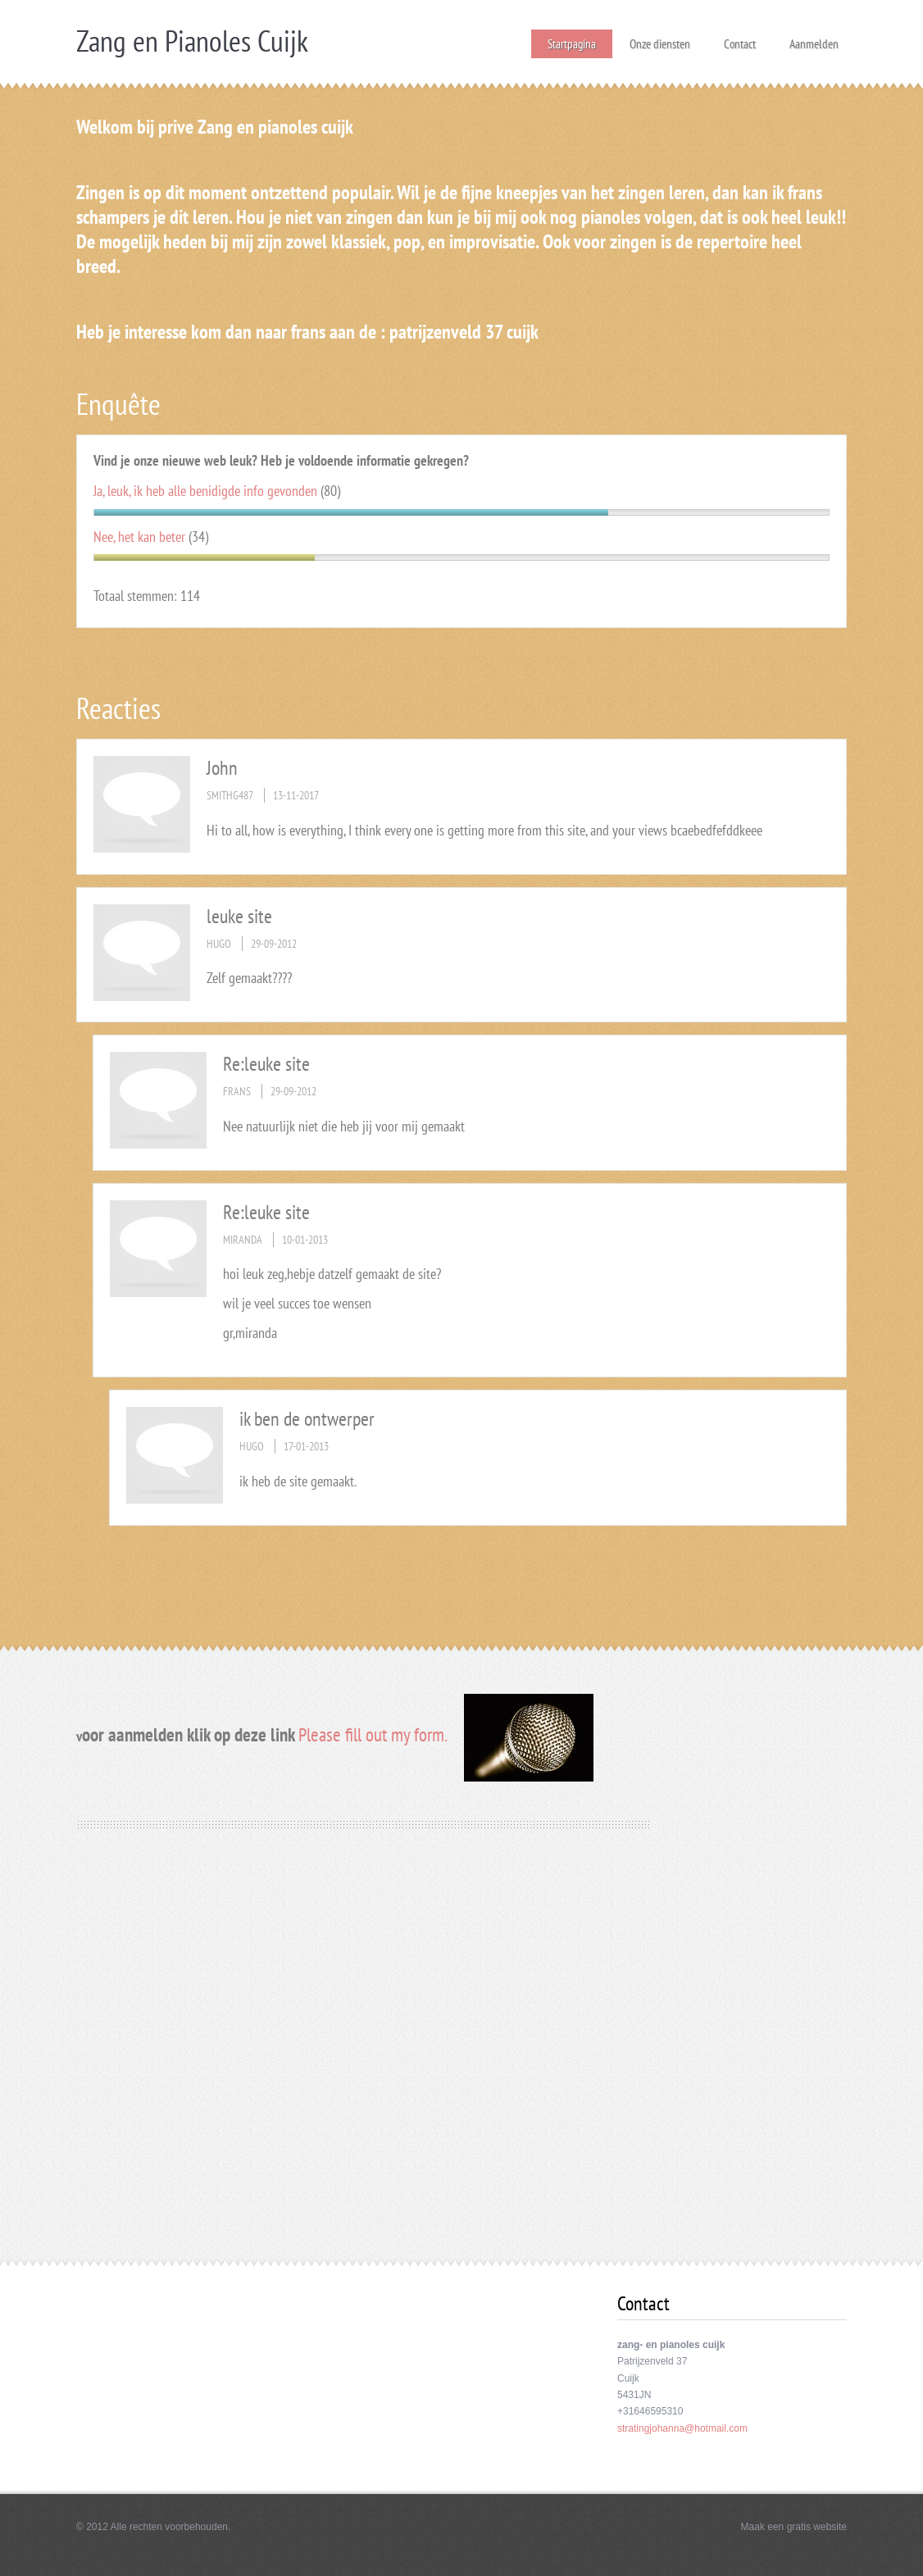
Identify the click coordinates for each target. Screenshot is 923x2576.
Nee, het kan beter (139, 536)
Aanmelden (814, 39)
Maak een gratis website (794, 2527)
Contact (740, 39)
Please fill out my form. (373, 1734)
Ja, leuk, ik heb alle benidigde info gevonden (205, 490)
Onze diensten (660, 39)
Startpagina (572, 44)
